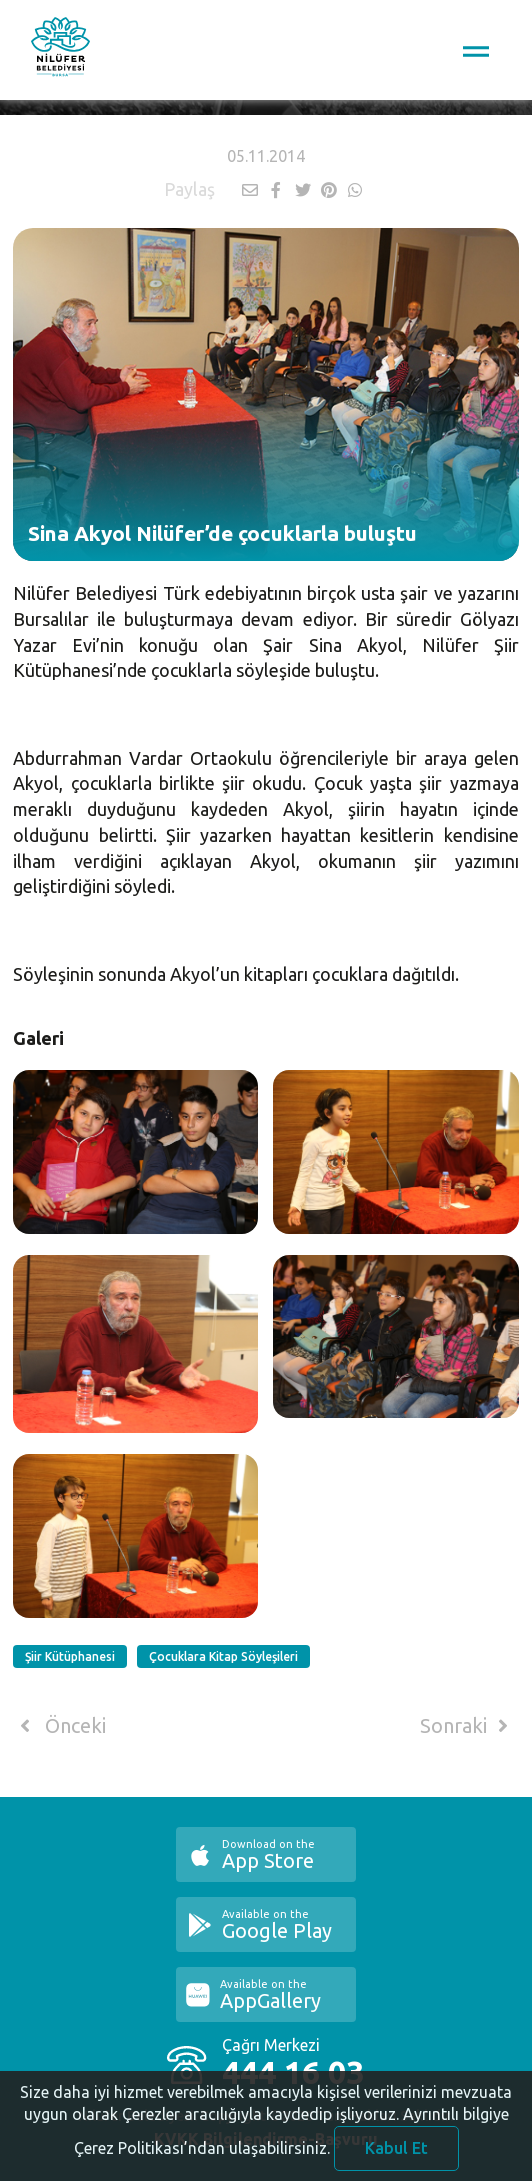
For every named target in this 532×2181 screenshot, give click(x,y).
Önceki (59, 1726)
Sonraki (468, 1726)
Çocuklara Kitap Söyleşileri (223, 1656)
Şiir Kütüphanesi (70, 1656)
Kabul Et (396, 2155)
